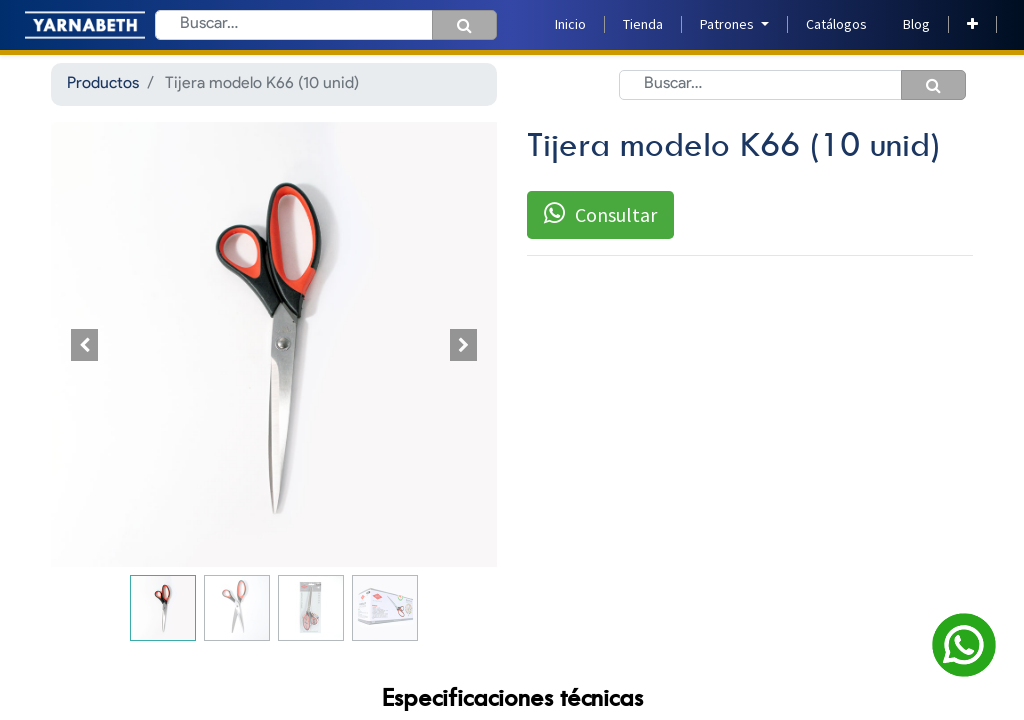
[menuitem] (570, 24)
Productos (103, 84)
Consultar (600, 214)
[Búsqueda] (464, 25)
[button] (972, 24)
